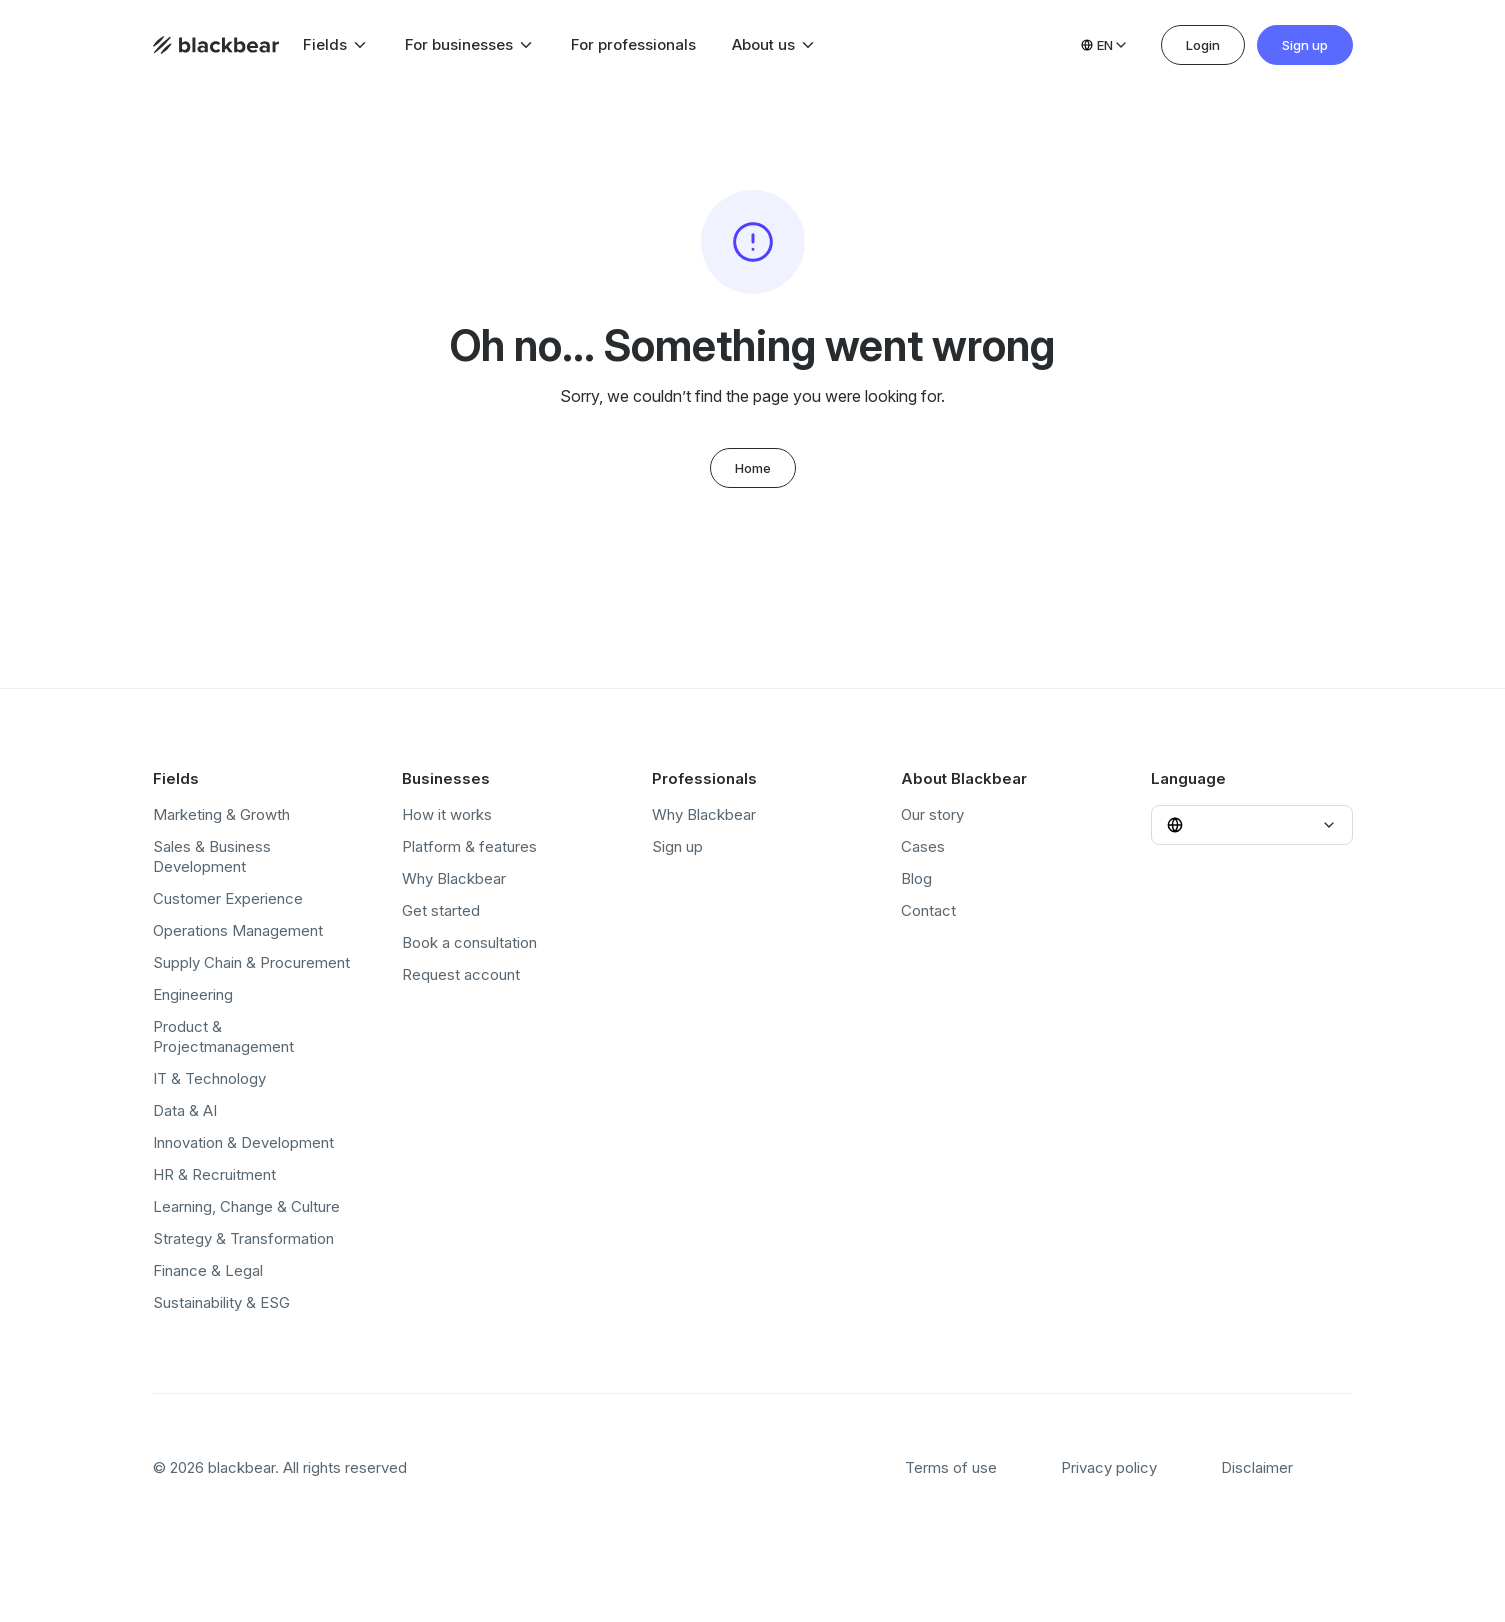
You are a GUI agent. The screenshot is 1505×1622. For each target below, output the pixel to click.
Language (1188, 778)
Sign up (1305, 45)
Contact (928, 910)
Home (753, 468)
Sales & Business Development (212, 856)
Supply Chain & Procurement (251, 962)
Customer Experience (228, 898)
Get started (441, 910)
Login (1203, 45)
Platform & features (469, 846)
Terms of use (951, 1467)
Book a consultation (469, 942)
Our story (932, 814)
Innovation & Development (243, 1142)
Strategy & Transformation (243, 1238)
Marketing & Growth (221, 814)
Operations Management (238, 930)
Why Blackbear (454, 878)
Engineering (193, 994)
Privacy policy (1109, 1467)
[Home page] (216, 45)
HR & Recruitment (214, 1174)
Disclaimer (1257, 1467)
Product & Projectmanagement (223, 1036)
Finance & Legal (208, 1270)
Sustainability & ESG (221, 1302)
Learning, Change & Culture (246, 1206)
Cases (923, 846)
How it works (447, 814)
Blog (916, 878)
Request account (461, 974)
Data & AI (185, 1110)
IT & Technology (209, 1078)
